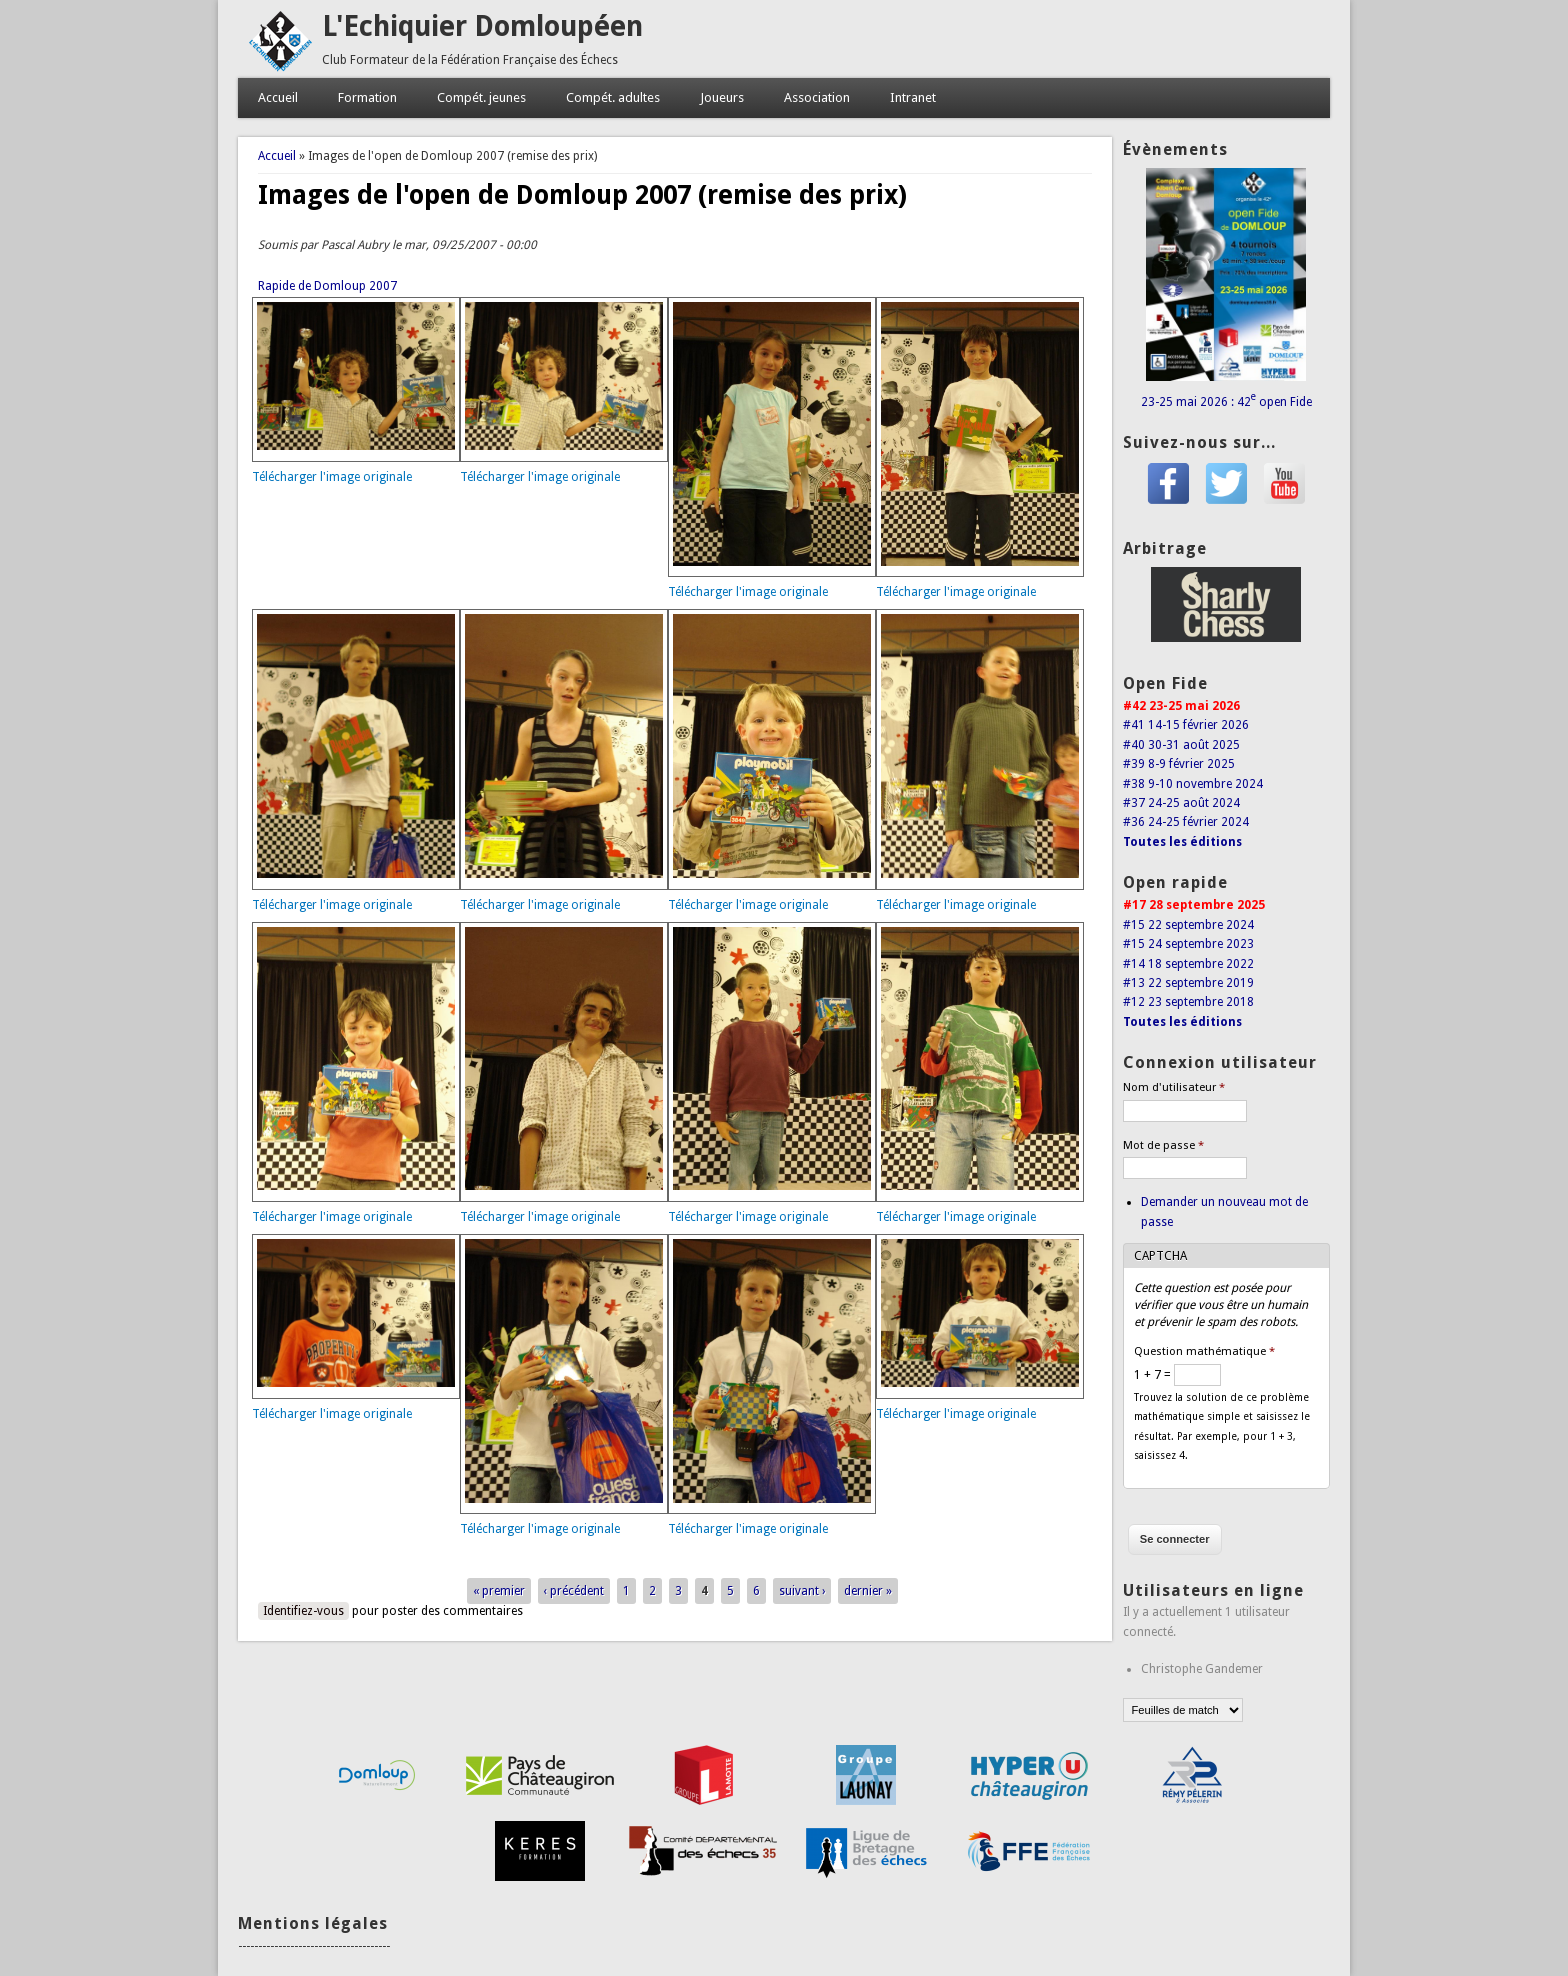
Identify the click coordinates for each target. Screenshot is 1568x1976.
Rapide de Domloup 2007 (327, 286)
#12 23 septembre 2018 (1188, 1002)
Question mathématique (1204, 1351)
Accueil (278, 97)
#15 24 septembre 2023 (1188, 944)
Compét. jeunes (481, 97)
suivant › (802, 1591)
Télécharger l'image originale (332, 477)
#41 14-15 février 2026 (1186, 725)
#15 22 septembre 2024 (1188, 925)
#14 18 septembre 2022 (1188, 964)
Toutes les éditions (1182, 842)
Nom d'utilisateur (1174, 1087)
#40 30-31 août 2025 (1181, 745)
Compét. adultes (613, 97)
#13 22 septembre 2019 (1188, 983)
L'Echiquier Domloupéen (482, 26)
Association (817, 97)
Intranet (913, 97)
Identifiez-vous (303, 1611)
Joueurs (722, 97)
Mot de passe (1163, 1145)
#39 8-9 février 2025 (1179, 764)
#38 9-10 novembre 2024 (1193, 784)
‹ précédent (574, 1591)
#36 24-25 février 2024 (1186, 822)
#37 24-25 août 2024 (1181, 803)
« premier (499, 1591)
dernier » (868, 1591)
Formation (367, 97)
